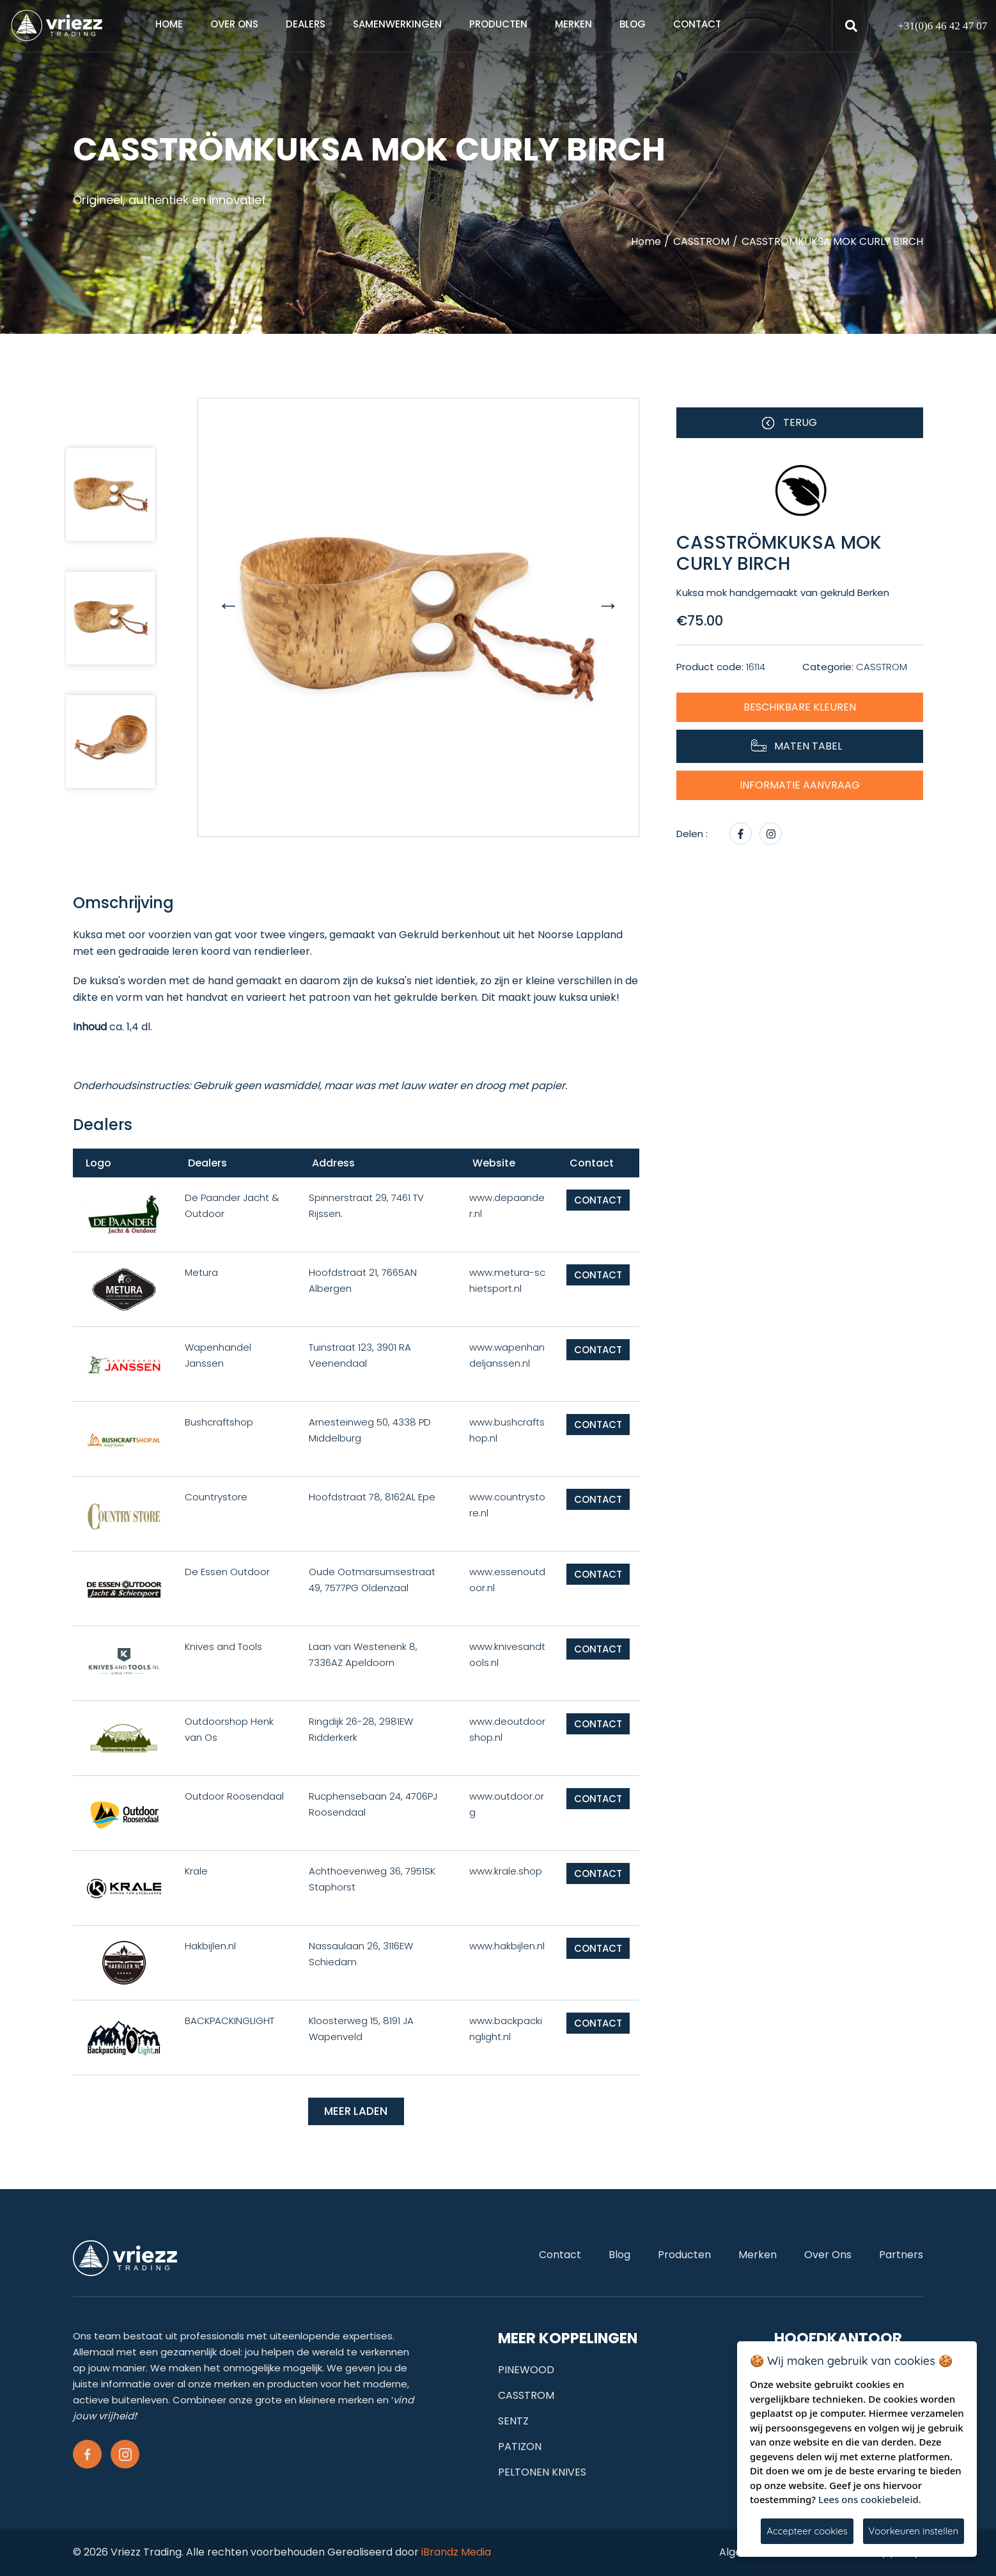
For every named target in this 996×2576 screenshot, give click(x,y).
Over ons (234, 24)
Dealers (305, 24)
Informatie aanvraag (800, 785)
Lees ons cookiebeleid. (869, 2499)
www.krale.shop (505, 1871)
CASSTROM (701, 241)
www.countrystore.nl (507, 1505)
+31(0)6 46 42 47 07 (942, 26)
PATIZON (519, 2446)
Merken (573, 24)
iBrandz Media (456, 2552)
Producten (498, 24)
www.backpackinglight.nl (505, 2028)
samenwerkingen (397, 24)
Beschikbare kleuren (799, 707)
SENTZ (513, 2421)
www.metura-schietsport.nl (507, 1280)
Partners (901, 2254)
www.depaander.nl (507, 1205)
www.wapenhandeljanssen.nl (507, 1355)
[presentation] (228, 605)
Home (169, 24)
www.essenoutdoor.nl (507, 1579)
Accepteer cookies (806, 2531)
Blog (632, 24)
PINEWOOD (526, 2369)
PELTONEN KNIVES (542, 2472)
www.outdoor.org (506, 1804)
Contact (697, 24)
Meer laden (355, 2111)
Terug (800, 422)
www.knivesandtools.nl (507, 1654)
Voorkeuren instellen (913, 2531)
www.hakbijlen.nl (507, 1945)
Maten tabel (808, 746)
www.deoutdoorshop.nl (507, 1729)
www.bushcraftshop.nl (507, 1430)
